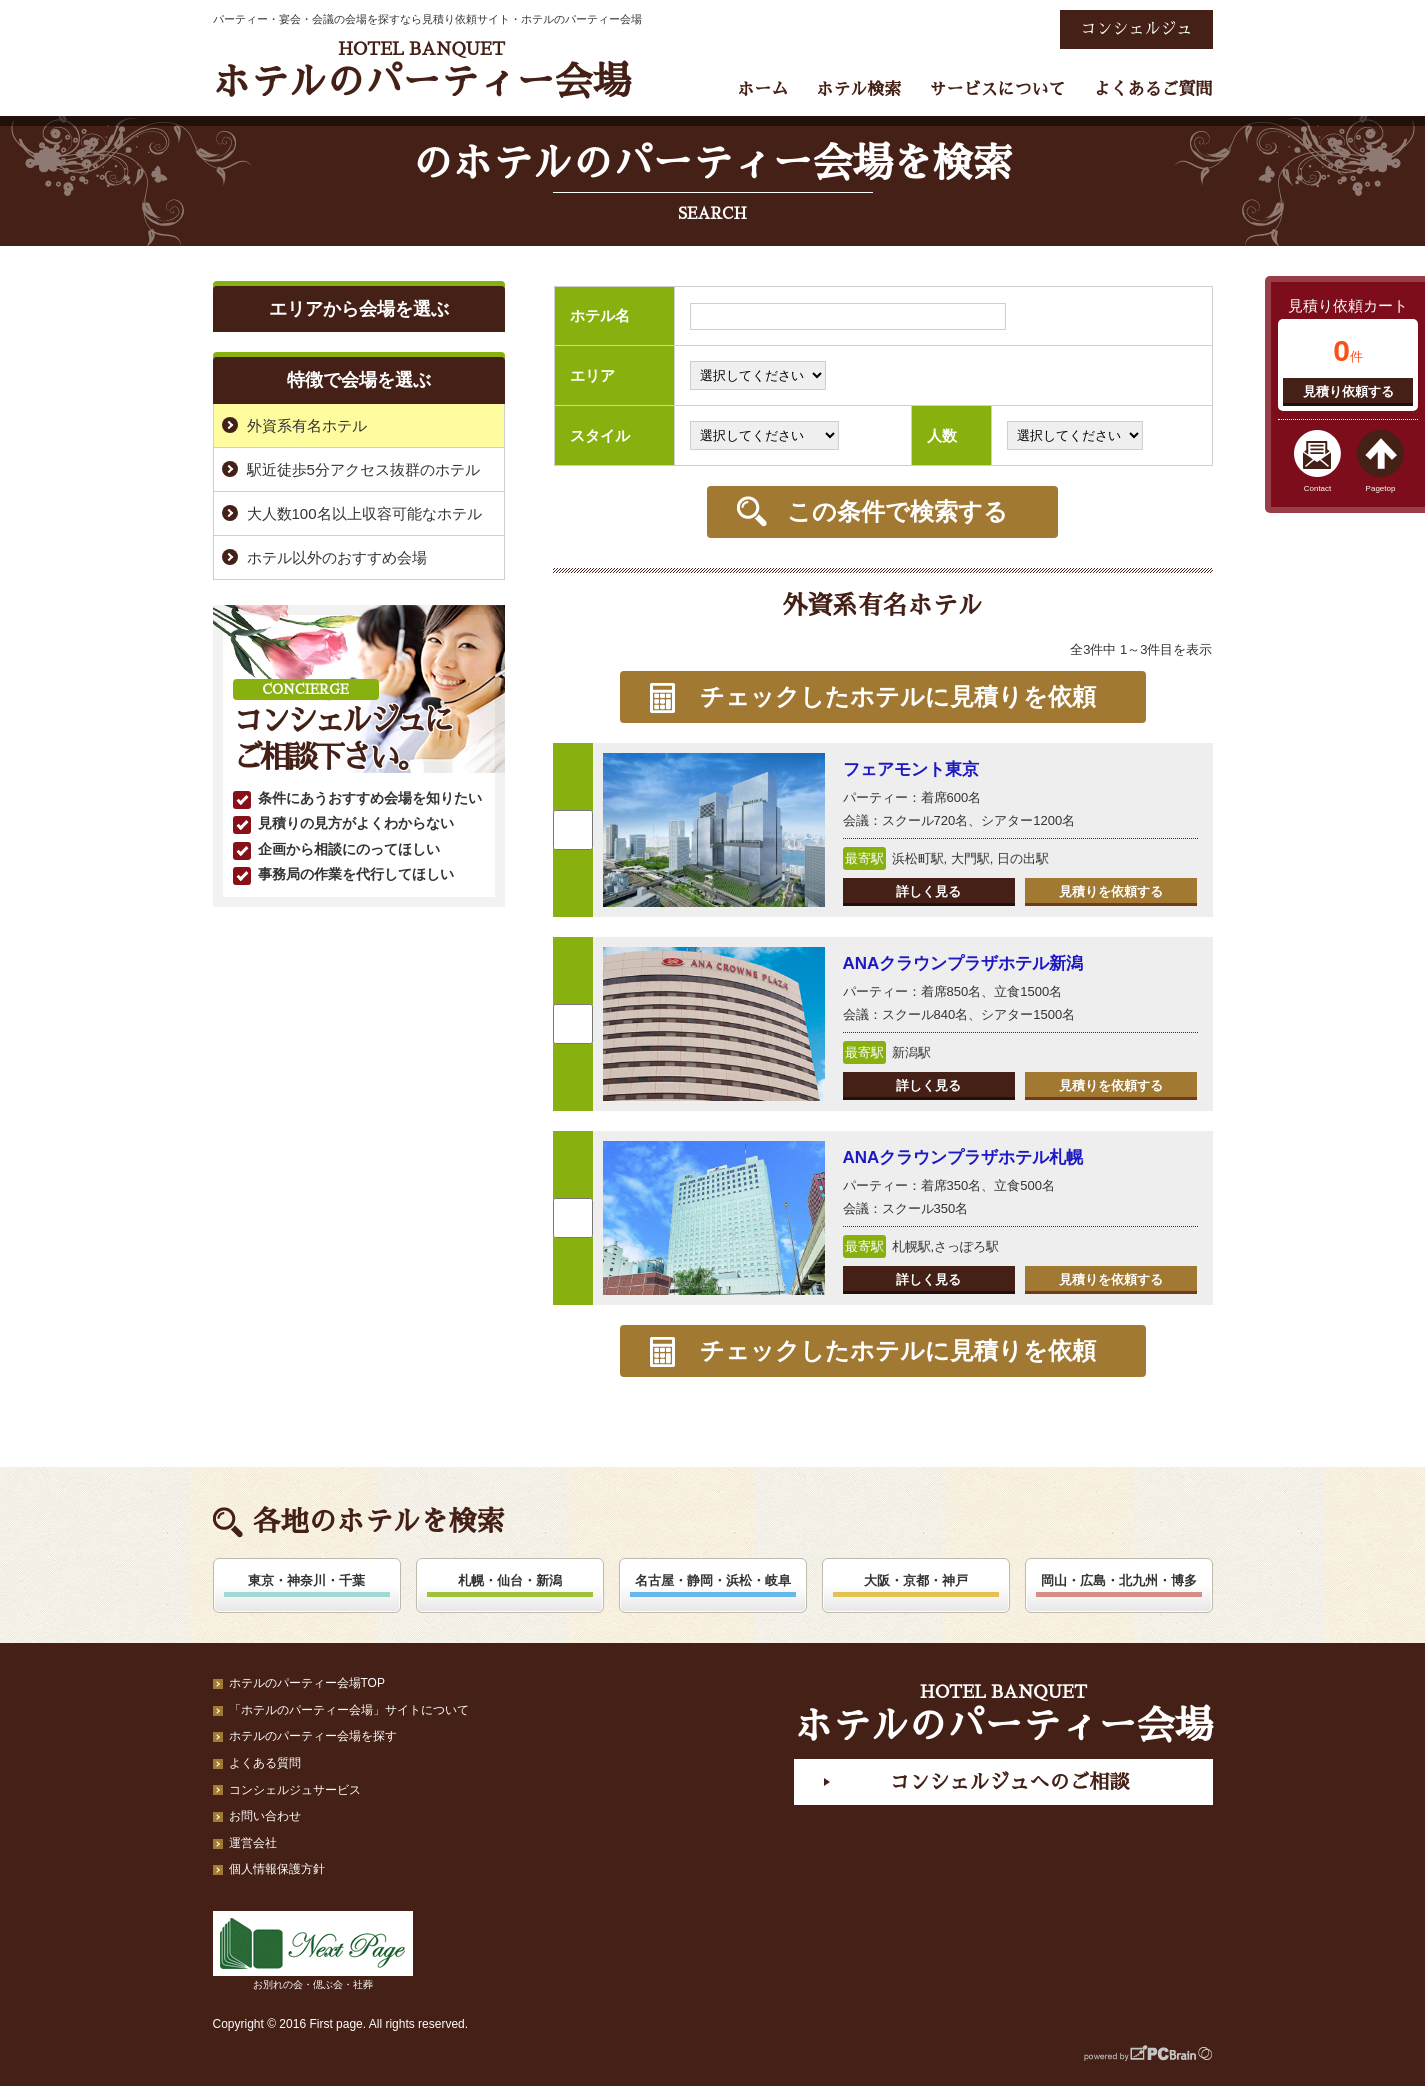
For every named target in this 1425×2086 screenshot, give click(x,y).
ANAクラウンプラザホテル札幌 (963, 1157)
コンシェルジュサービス (295, 1790)
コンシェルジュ (1136, 29)
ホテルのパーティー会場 (422, 70)
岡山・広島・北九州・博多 (1119, 1580)
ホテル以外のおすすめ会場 (337, 557)
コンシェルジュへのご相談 (1009, 1782)
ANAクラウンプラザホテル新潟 (963, 963)
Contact (1318, 488)
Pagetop (1381, 488)
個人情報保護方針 (277, 1869)
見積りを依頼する (1111, 891)
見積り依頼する (1348, 391)
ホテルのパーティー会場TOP (307, 1683)
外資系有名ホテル (307, 425)
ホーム (762, 89)
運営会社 (253, 1843)
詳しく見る (928, 891)
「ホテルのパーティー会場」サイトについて (349, 1710)
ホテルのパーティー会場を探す (313, 1736)
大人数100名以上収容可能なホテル (364, 513)
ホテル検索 (858, 89)
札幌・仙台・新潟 (510, 1580)
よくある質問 (265, 1763)
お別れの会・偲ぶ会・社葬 (313, 1950)
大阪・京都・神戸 (916, 1580)
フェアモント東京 (911, 769)
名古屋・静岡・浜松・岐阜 (713, 1580)
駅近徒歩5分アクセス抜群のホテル (363, 469)
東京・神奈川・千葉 (306, 1580)
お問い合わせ (265, 1816)
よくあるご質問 (1153, 89)
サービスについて (997, 89)
